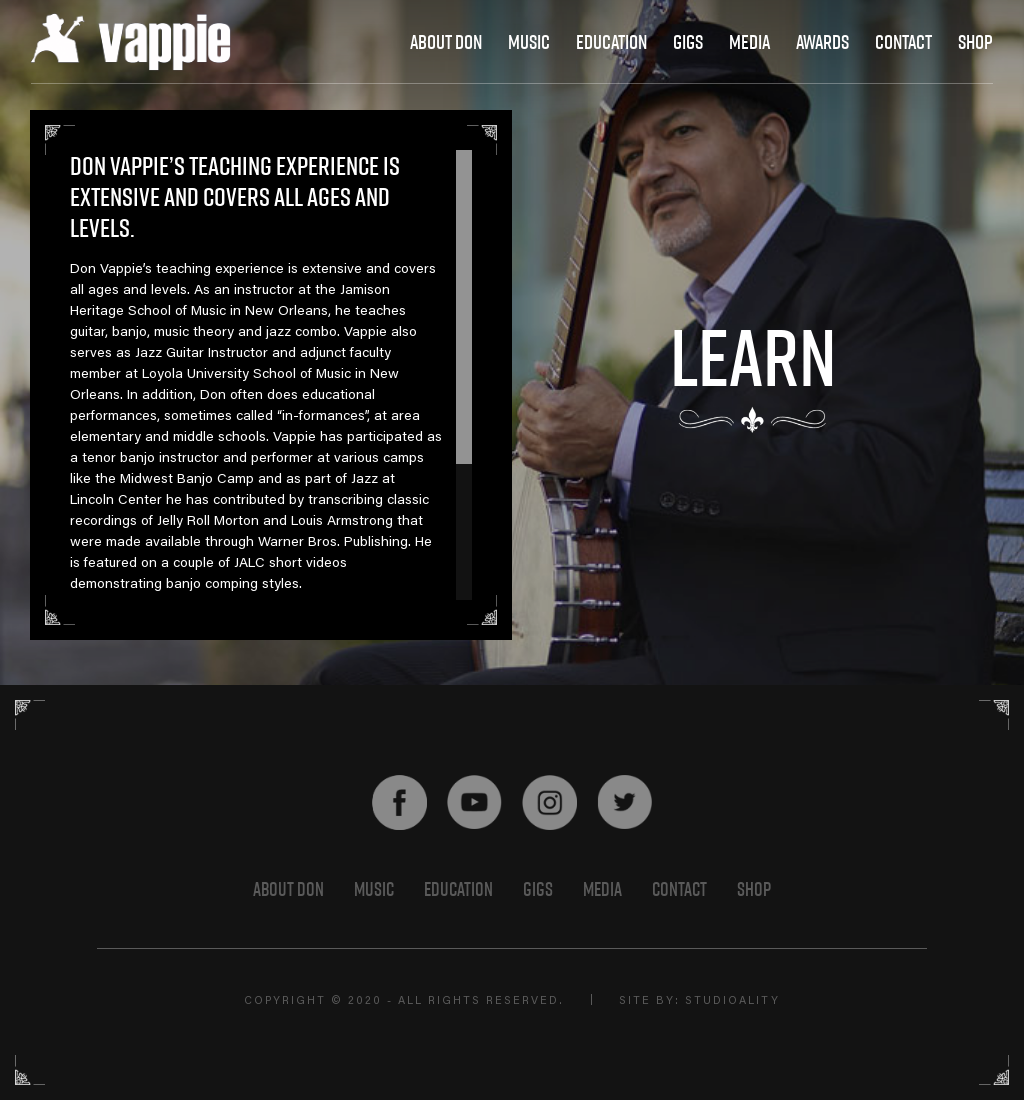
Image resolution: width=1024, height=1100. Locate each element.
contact (903, 42)
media (749, 42)
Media (602, 889)
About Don (446, 42)
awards (822, 42)
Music (529, 42)
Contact (679, 889)
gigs (688, 42)
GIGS (538, 889)
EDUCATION (458, 889)
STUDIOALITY (732, 1001)
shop (975, 42)
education (611, 42)
